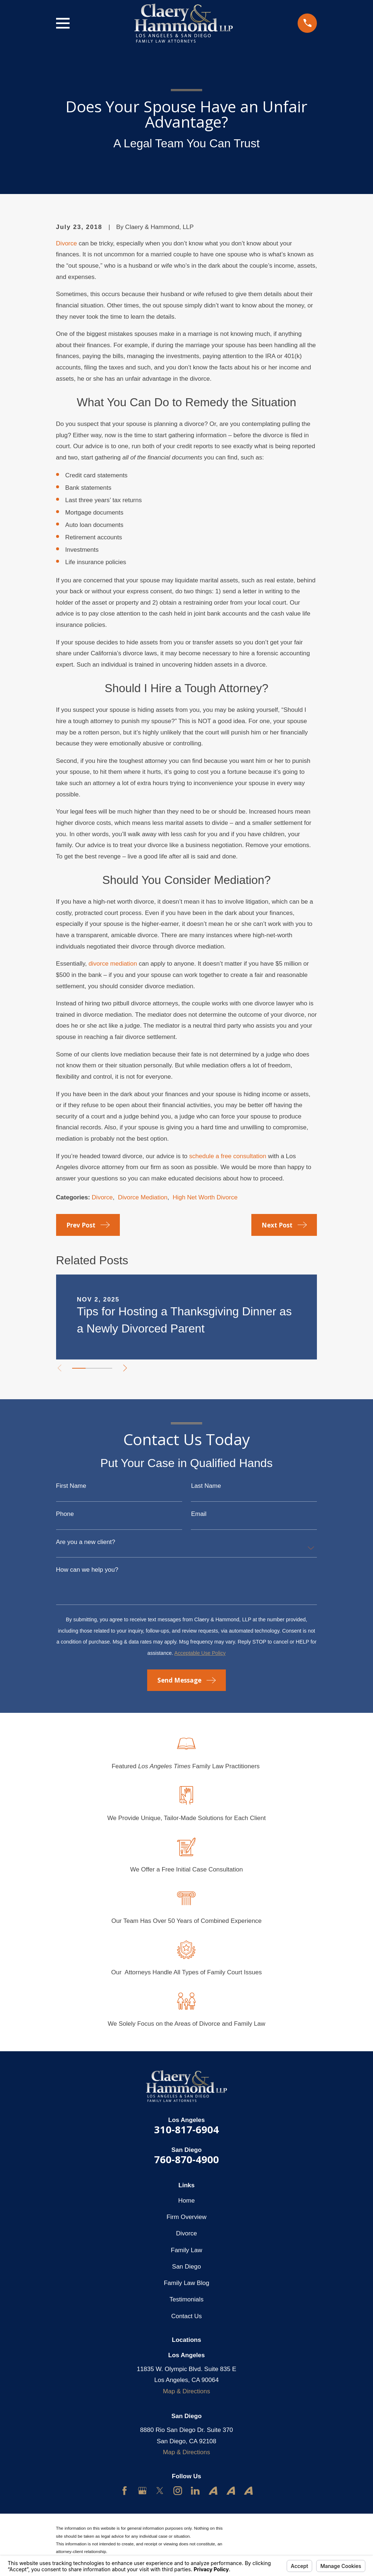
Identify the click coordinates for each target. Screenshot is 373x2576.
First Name (71, 1486)
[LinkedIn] (195, 2490)
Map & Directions (186, 2391)
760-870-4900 (186, 2159)
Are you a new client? (85, 1542)
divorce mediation (113, 963)
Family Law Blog (186, 2283)
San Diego (186, 2266)
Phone (65, 1514)
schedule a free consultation (227, 1156)
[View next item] (126, 1368)
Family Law (186, 2250)
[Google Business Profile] (142, 2490)
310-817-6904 (186, 2129)
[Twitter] (160, 2490)
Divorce (66, 243)
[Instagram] (177, 2490)
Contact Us (186, 2316)
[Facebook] (124, 2490)
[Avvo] (213, 2490)
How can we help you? (87, 1570)
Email (199, 1514)
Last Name (206, 1486)
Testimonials (186, 2299)
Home (186, 2200)
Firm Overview (186, 2217)
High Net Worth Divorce (205, 1197)
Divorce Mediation (143, 1197)
